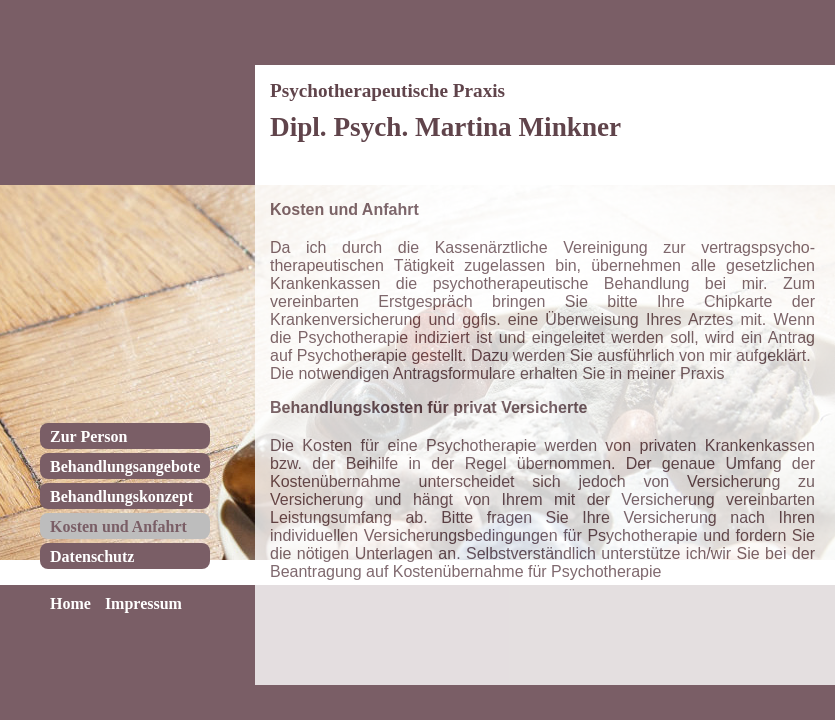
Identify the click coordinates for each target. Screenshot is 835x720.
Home (70, 603)
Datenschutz (92, 556)
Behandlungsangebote (125, 466)
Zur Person (88, 436)
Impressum (143, 603)
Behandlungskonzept (121, 496)
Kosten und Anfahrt (118, 526)
